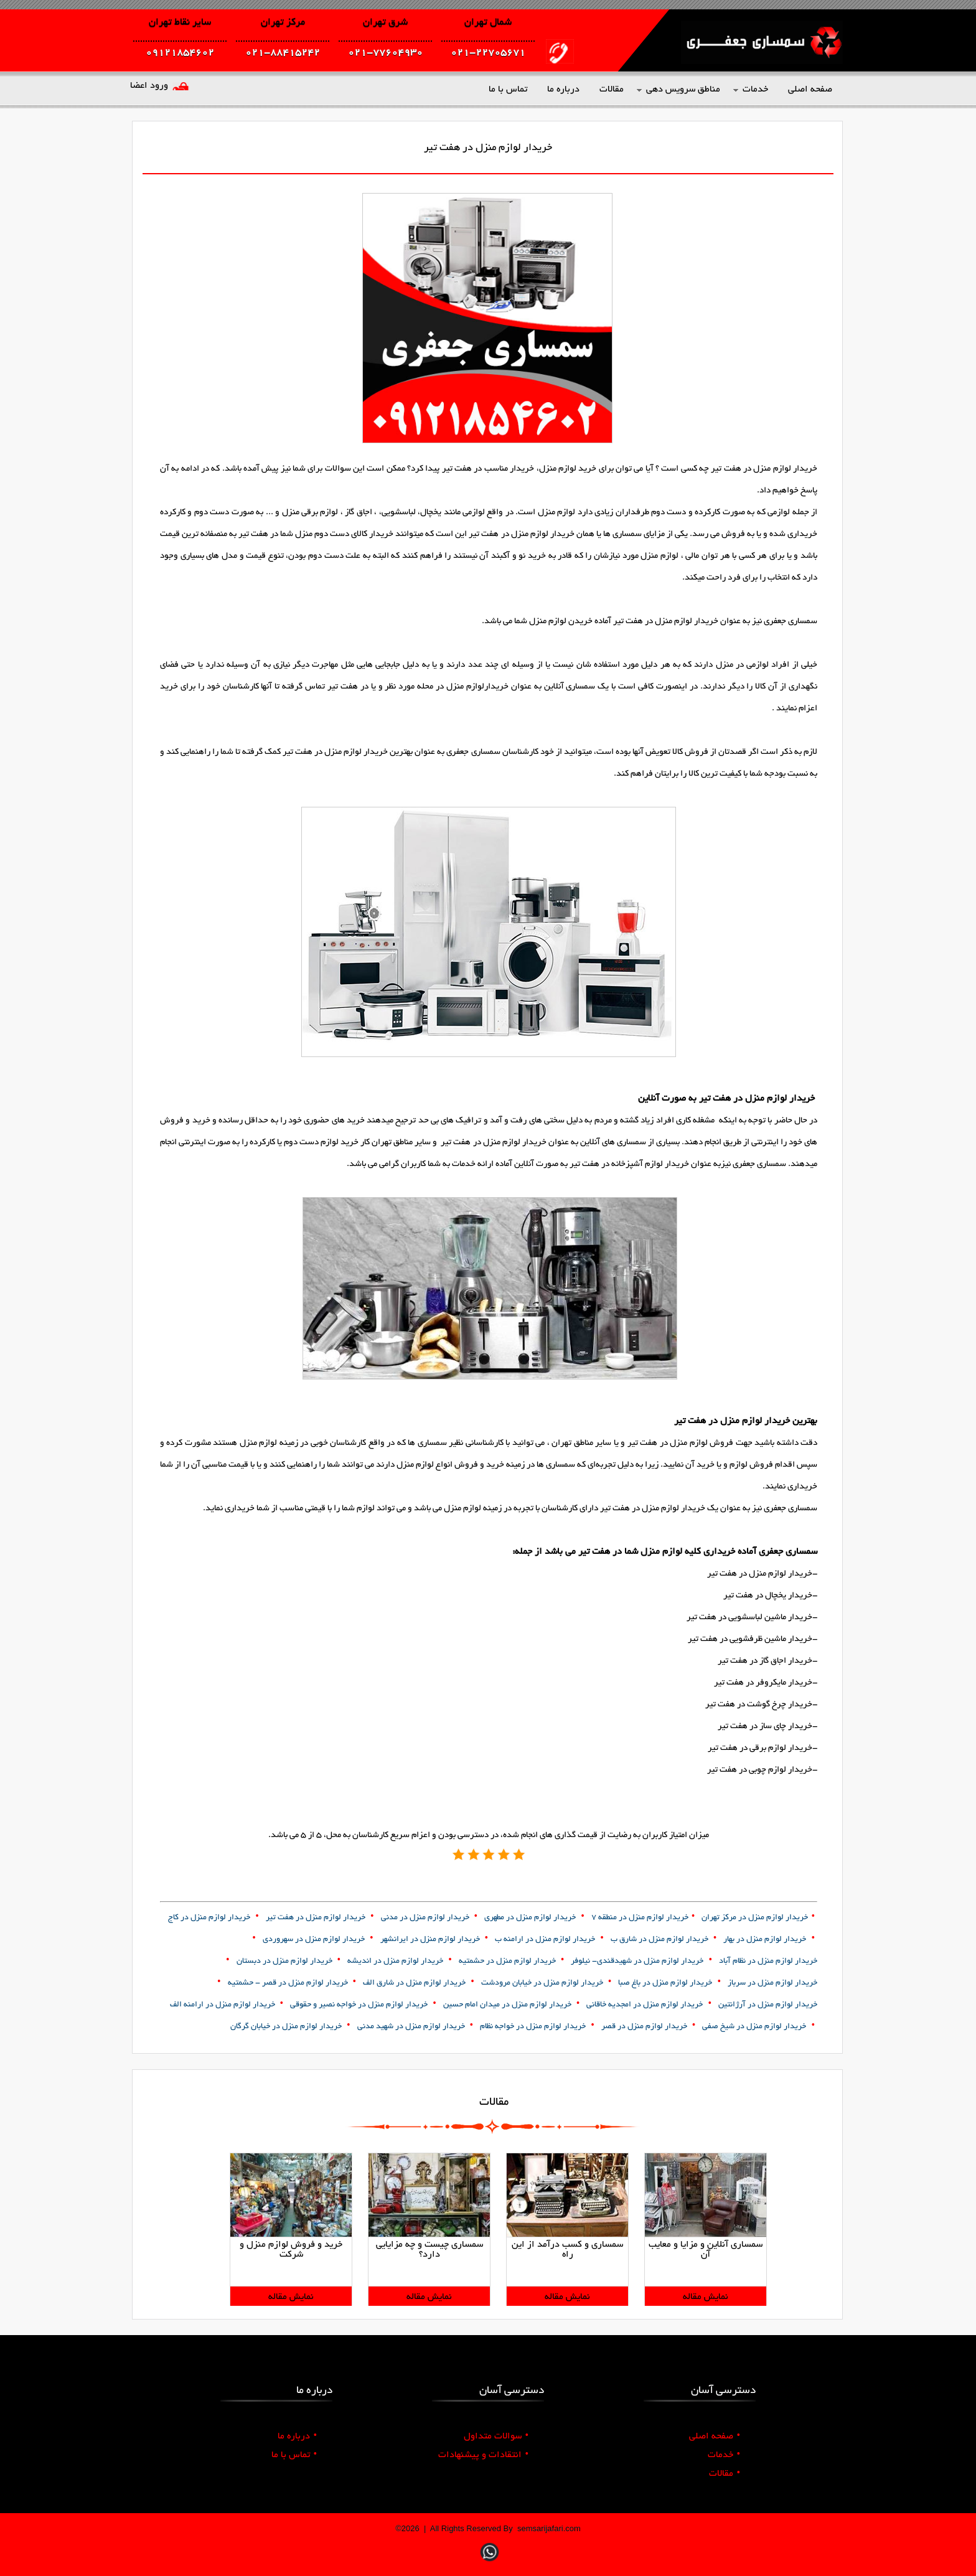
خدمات (724, 2455)
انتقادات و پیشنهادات (483, 2455)
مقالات (724, 2474)
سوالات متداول (496, 2437)
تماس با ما (294, 2455)
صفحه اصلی (714, 2437)
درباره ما (297, 2437)
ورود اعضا (149, 86)
